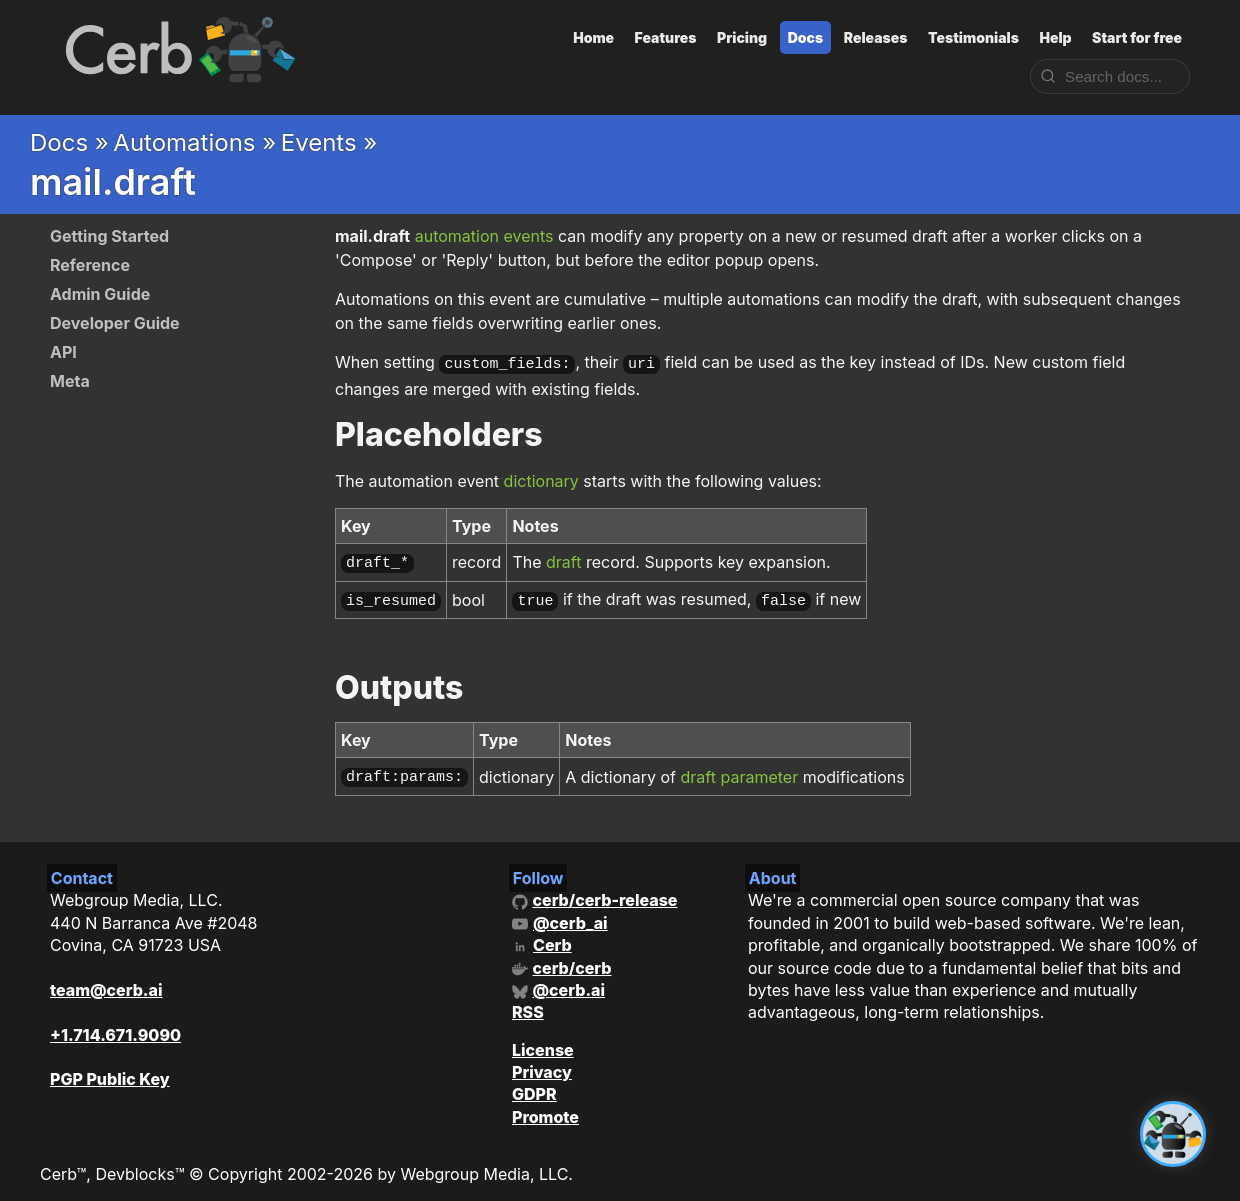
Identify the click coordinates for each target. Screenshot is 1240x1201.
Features (666, 37)
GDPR (534, 1085)
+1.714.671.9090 (115, 1025)
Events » (329, 142)
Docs (806, 37)
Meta (70, 381)
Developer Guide (115, 323)
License (543, 1040)
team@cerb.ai (106, 980)
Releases (876, 37)
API (63, 352)
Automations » (194, 142)
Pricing (742, 37)
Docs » (69, 142)
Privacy (542, 1062)
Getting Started (109, 236)
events (528, 236)
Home (593, 37)
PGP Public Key (110, 1070)
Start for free (1137, 37)
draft (563, 559)
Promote (545, 1107)
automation (457, 236)
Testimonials (973, 37)
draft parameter (740, 768)
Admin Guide (100, 294)
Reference (90, 265)
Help (1055, 37)
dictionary (541, 479)
